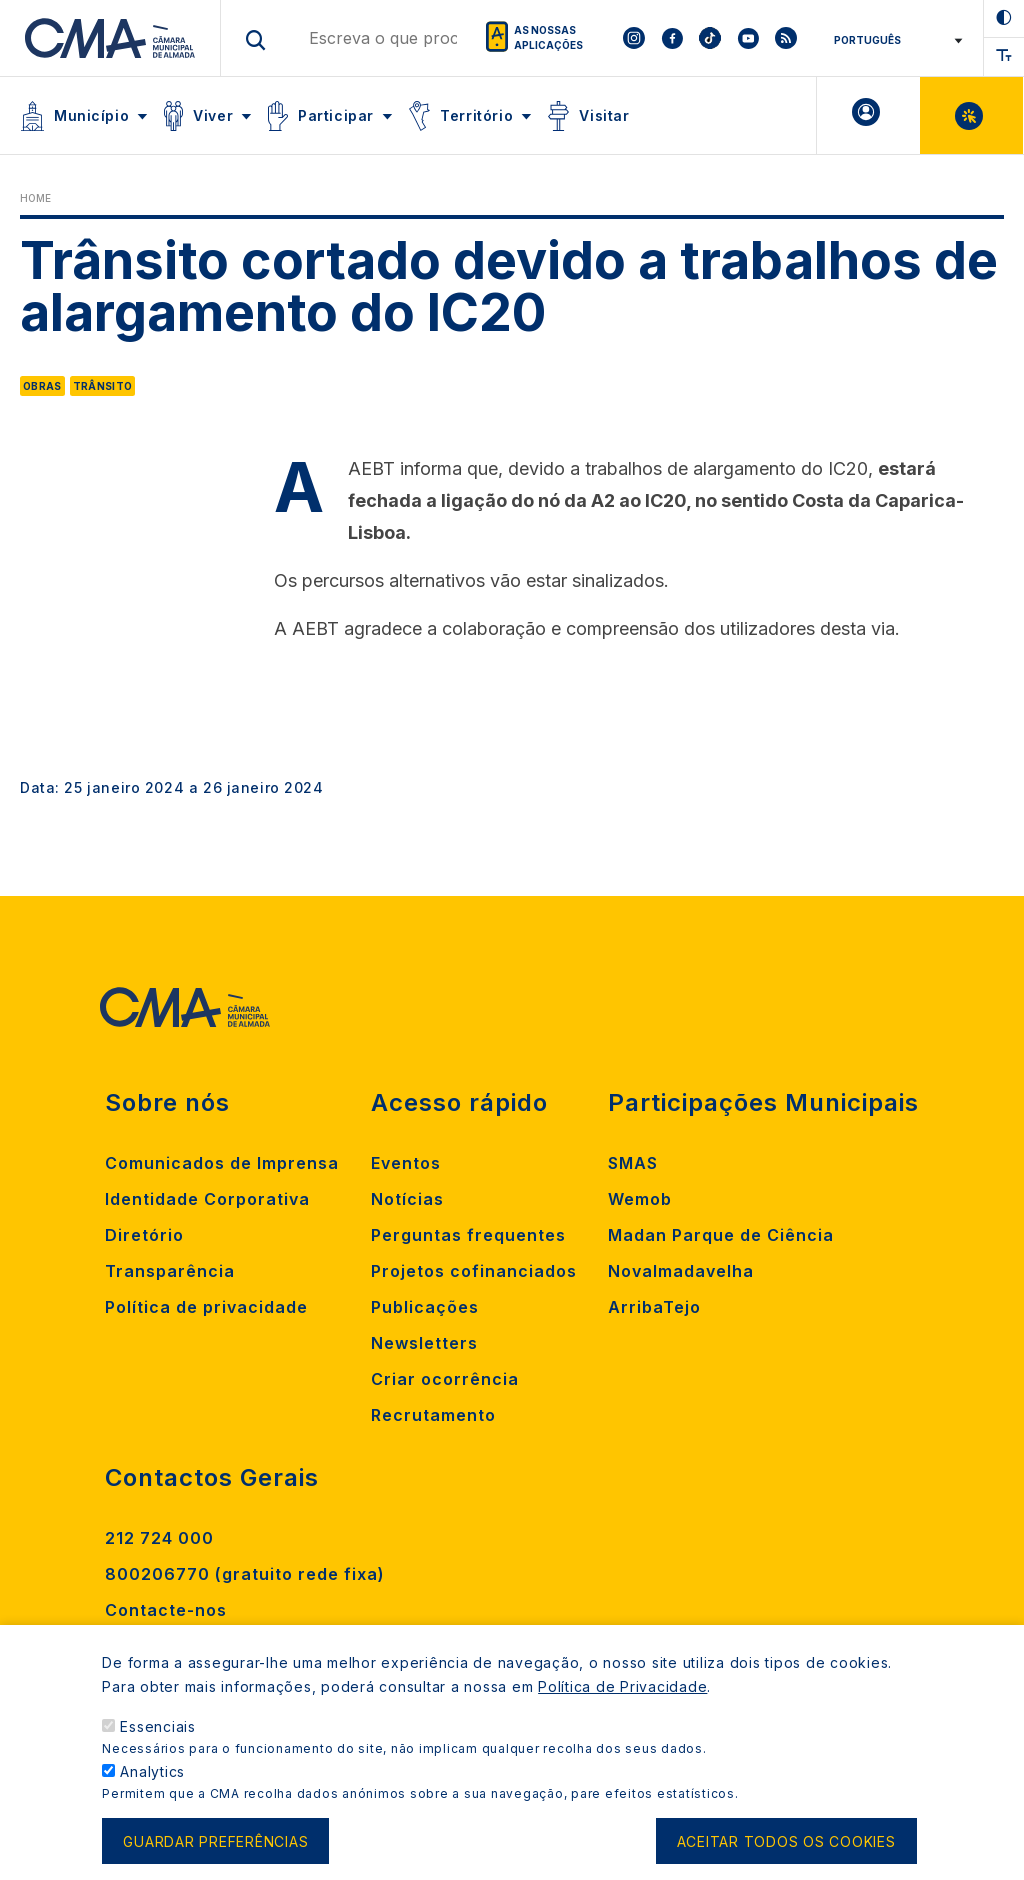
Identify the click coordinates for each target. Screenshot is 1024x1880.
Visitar (604, 115)
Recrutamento (433, 1415)
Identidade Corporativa (207, 1199)
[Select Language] (891, 40)
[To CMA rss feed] (786, 38)
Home (35, 198)
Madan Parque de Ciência (721, 1235)
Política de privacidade (206, 1307)
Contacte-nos (166, 1610)
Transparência (170, 1271)
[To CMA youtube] (748, 38)
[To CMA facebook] (672, 38)
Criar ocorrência (445, 1379)
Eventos (406, 1163)
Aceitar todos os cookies (786, 1853)
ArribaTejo (654, 1307)
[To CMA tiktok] (710, 38)
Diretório (144, 1235)
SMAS (633, 1163)
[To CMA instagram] (634, 38)
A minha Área (868, 115)
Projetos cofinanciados (474, 1271)
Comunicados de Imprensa (222, 1163)
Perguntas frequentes (468, 1235)
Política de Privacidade (622, 1699)
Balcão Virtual (971, 115)
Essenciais (158, 1739)
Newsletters (424, 1343)
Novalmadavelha (681, 1271)
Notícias (407, 1199)
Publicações (425, 1307)
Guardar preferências (215, 1853)
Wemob (640, 1199)
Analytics (152, 1784)
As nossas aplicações (548, 37)
